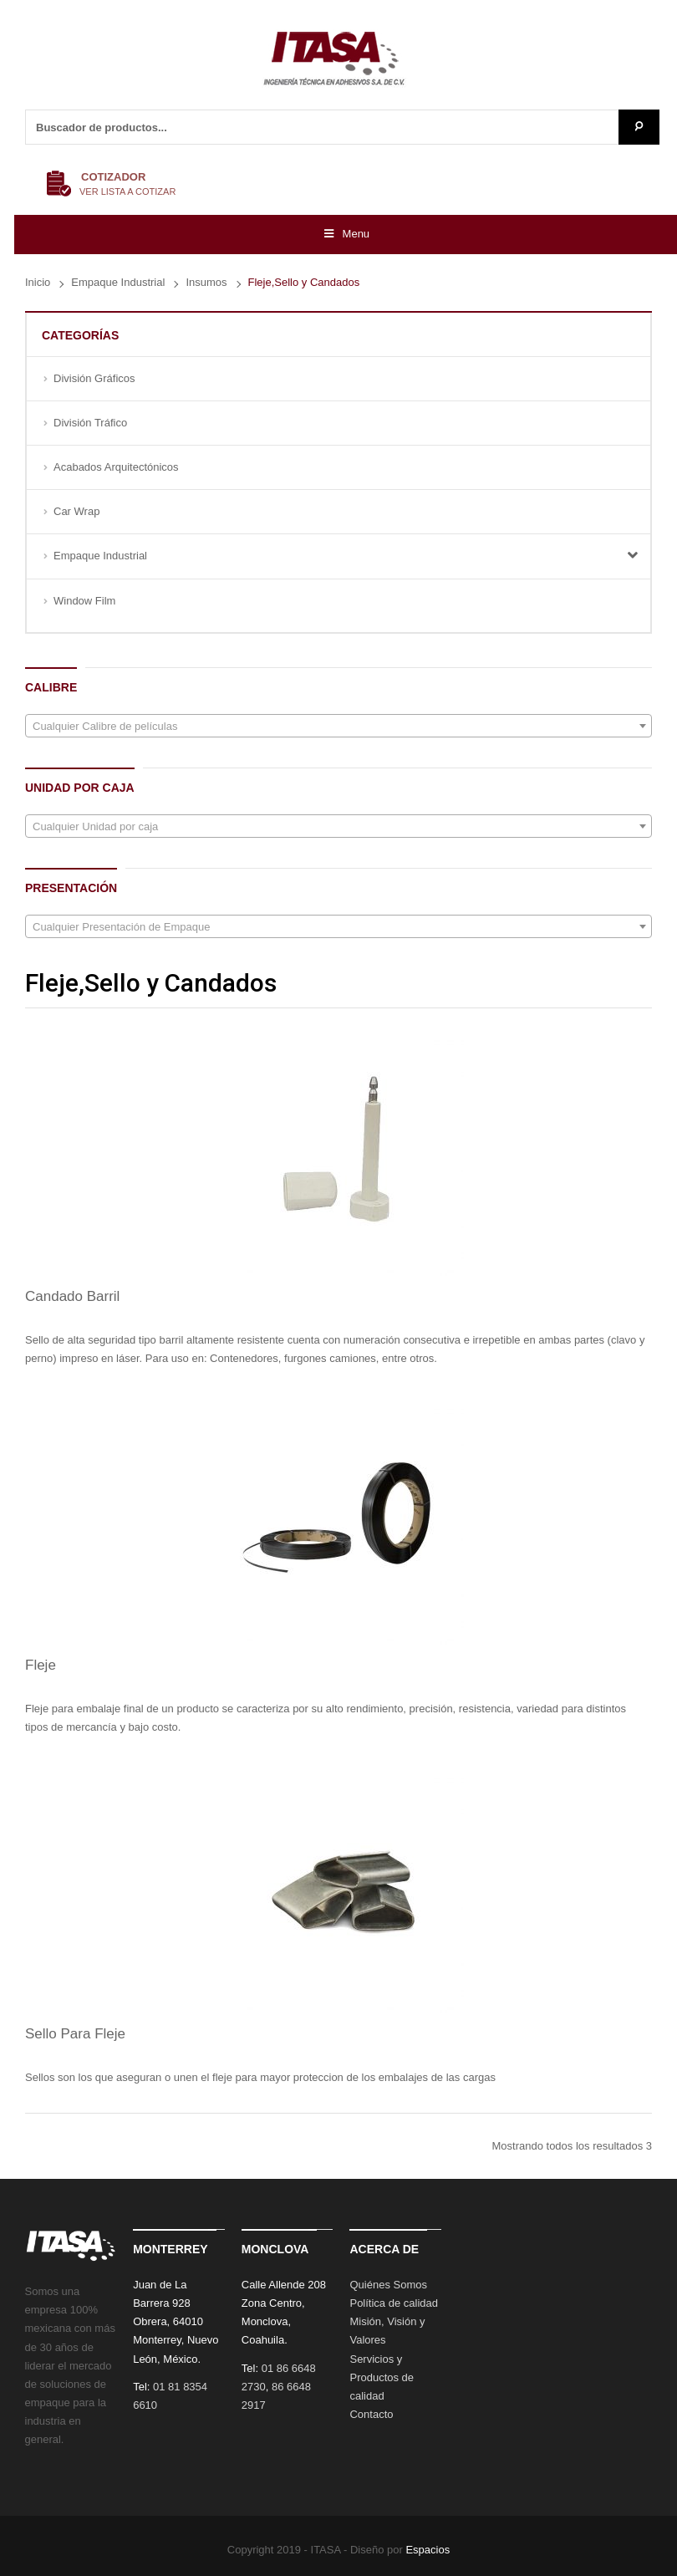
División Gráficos (94, 378)
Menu (345, 233)
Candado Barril (72, 1296)
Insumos (206, 282)
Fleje (40, 1665)
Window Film (84, 600)
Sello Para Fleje (75, 2034)
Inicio (37, 282)
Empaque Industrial (118, 282)
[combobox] (338, 725)
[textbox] (338, 726)
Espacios (427, 2549)
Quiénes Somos (388, 2284)
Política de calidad (393, 2303)
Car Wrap (76, 511)
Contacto (371, 2414)
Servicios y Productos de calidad (381, 2377)
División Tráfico (90, 422)
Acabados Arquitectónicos (116, 467)
